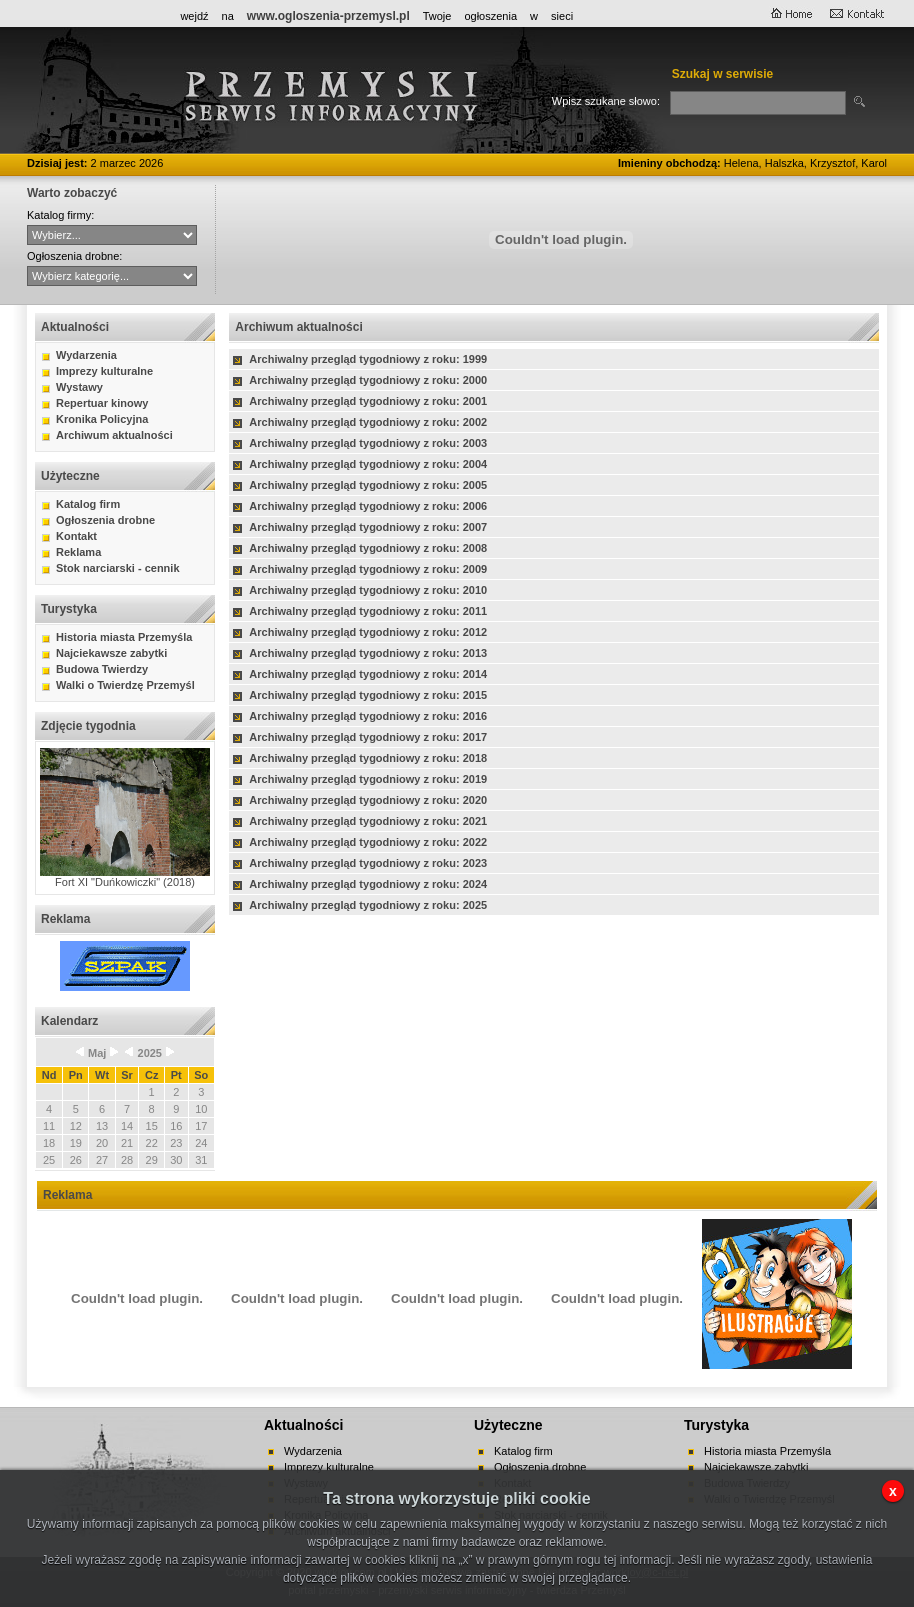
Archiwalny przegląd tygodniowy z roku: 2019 (368, 779)
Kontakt (76, 536)
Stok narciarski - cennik (118, 568)
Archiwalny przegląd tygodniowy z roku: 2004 (368, 464)
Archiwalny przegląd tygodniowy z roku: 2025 (368, 905)
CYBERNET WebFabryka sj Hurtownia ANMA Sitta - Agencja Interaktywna (112, 235)
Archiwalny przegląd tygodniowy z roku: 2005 (368, 485)
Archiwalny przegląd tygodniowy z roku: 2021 (368, 821)
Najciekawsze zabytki (111, 653)
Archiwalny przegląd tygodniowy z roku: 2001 (368, 401)
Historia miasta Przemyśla (124, 637)
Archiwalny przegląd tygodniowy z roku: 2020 (368, 800)
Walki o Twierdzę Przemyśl (125, 685)
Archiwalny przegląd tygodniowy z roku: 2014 (368, 674)
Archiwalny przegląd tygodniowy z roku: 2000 (368, 380)
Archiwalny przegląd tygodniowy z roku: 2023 (368, 863)
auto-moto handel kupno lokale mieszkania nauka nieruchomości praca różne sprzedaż (112, 276)
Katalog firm (88, 504)
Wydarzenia (86, 355)
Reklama (78, 552)
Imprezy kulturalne (104, 371)
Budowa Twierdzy (102, 669)
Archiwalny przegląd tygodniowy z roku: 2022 (368, 842)
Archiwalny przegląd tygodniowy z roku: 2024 (368, 884)
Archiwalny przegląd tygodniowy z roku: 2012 (368, 632)
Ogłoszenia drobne (105, 520)
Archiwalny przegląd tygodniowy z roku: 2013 (368, 653)
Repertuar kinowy (102, 403)
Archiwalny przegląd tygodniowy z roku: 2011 (368, 611)
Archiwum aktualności (114, 435)
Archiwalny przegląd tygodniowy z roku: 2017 (368, 737)
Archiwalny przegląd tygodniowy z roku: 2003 (368, 443)
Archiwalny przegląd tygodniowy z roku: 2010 (368, 590)
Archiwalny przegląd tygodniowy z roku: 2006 (368, 506)
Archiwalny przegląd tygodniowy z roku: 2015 (368, 695)
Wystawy (79, 387)
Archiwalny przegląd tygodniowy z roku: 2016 (368, 716)
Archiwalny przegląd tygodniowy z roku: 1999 (368, 359)
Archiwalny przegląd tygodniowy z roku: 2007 (368, 527)
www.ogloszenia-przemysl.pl (328, 16)
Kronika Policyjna (102, 419)
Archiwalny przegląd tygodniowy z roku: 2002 (368, 422)
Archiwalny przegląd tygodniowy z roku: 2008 (368, 548)
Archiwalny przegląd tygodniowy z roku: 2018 (368, 758)
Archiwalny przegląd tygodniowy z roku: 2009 (368, 569)
